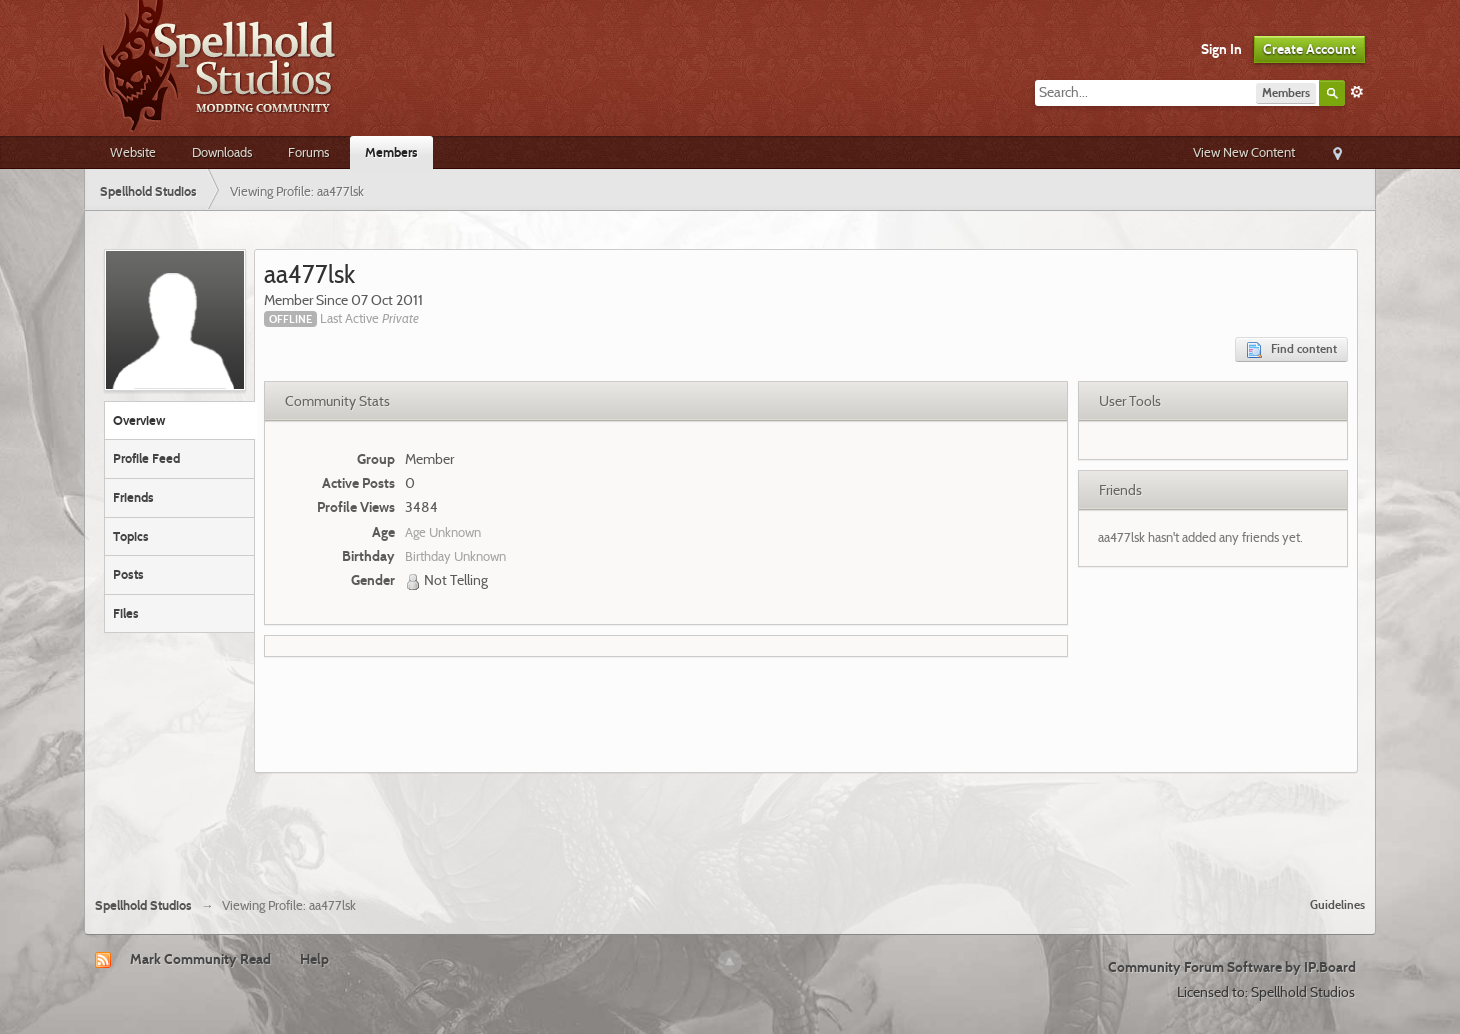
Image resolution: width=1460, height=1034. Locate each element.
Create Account (1309, 49)
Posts (128, 574)
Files (126, 613)
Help (314, 959)
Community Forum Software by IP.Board (1232, 967)
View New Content (1244, 152)
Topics (131, 536)
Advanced (1357, 92)
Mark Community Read (200, 959)
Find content (1291, 349)
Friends (133, 497)
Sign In (1221, 49)
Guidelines (1337, 904)
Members (391, 152)
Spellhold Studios (143, 905)
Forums (308, 152)
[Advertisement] (730, 827)
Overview (139, 420)
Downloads (222, 152)
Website (133, 152)
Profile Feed (146, 458)
